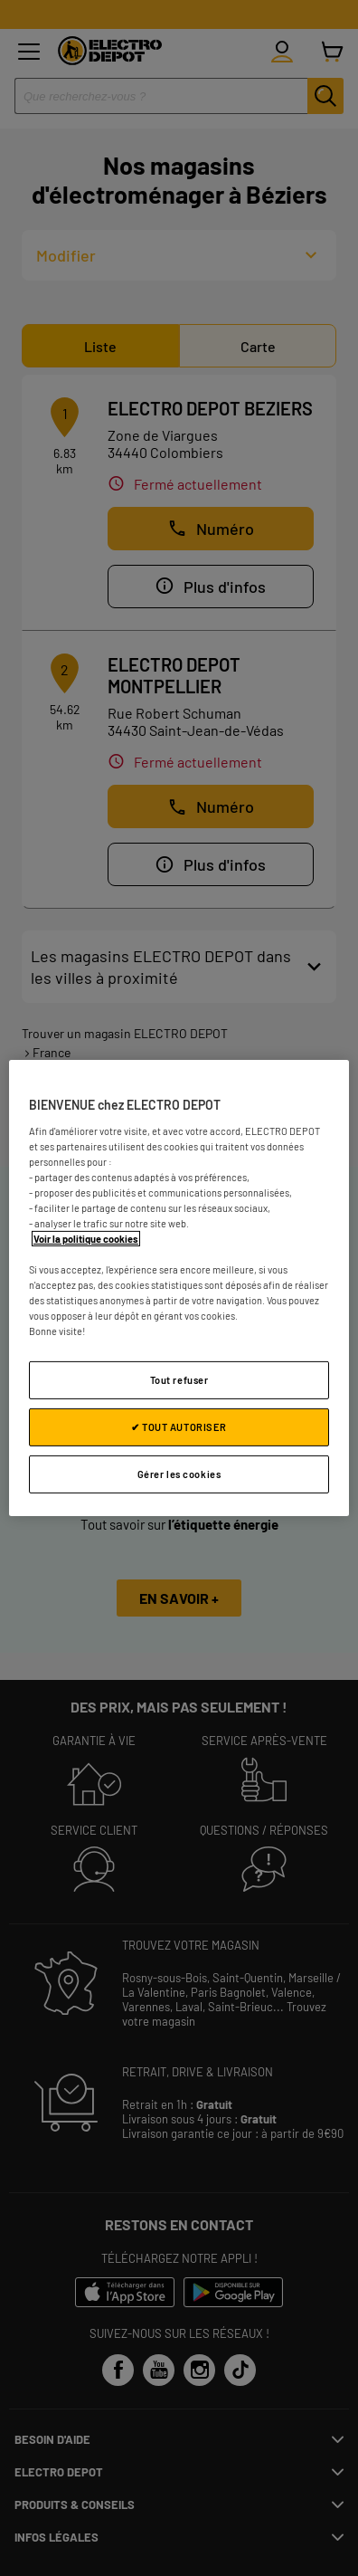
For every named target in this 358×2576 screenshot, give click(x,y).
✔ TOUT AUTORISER (179, 1427)
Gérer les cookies (179, 1474)
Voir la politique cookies (85, 1239)
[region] (179, 1288)
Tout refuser (179, 1380)
